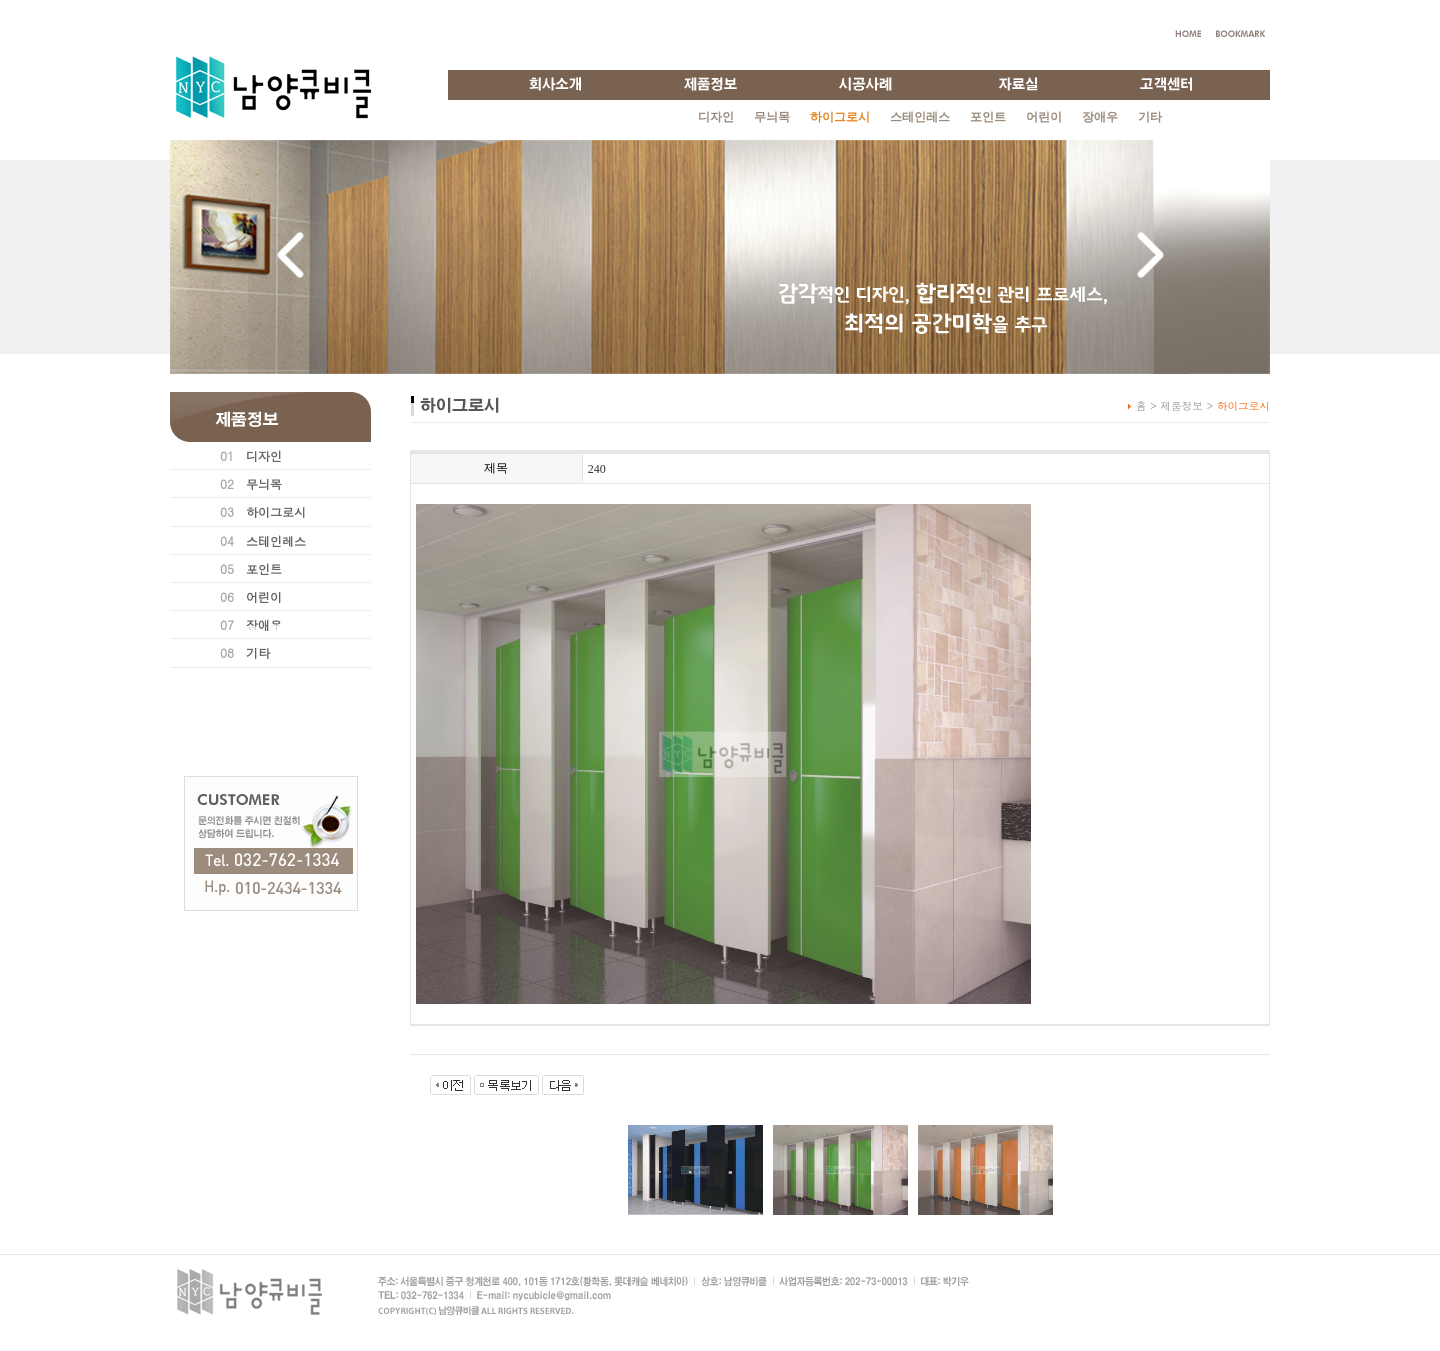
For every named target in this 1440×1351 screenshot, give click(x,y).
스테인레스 (920, 117)
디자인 (716, 117)
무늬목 (772, 117)
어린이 (1044, 117)
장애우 (1100, 117)
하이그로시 (276, 511)
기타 (1150, 117)
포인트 (988, 117)
